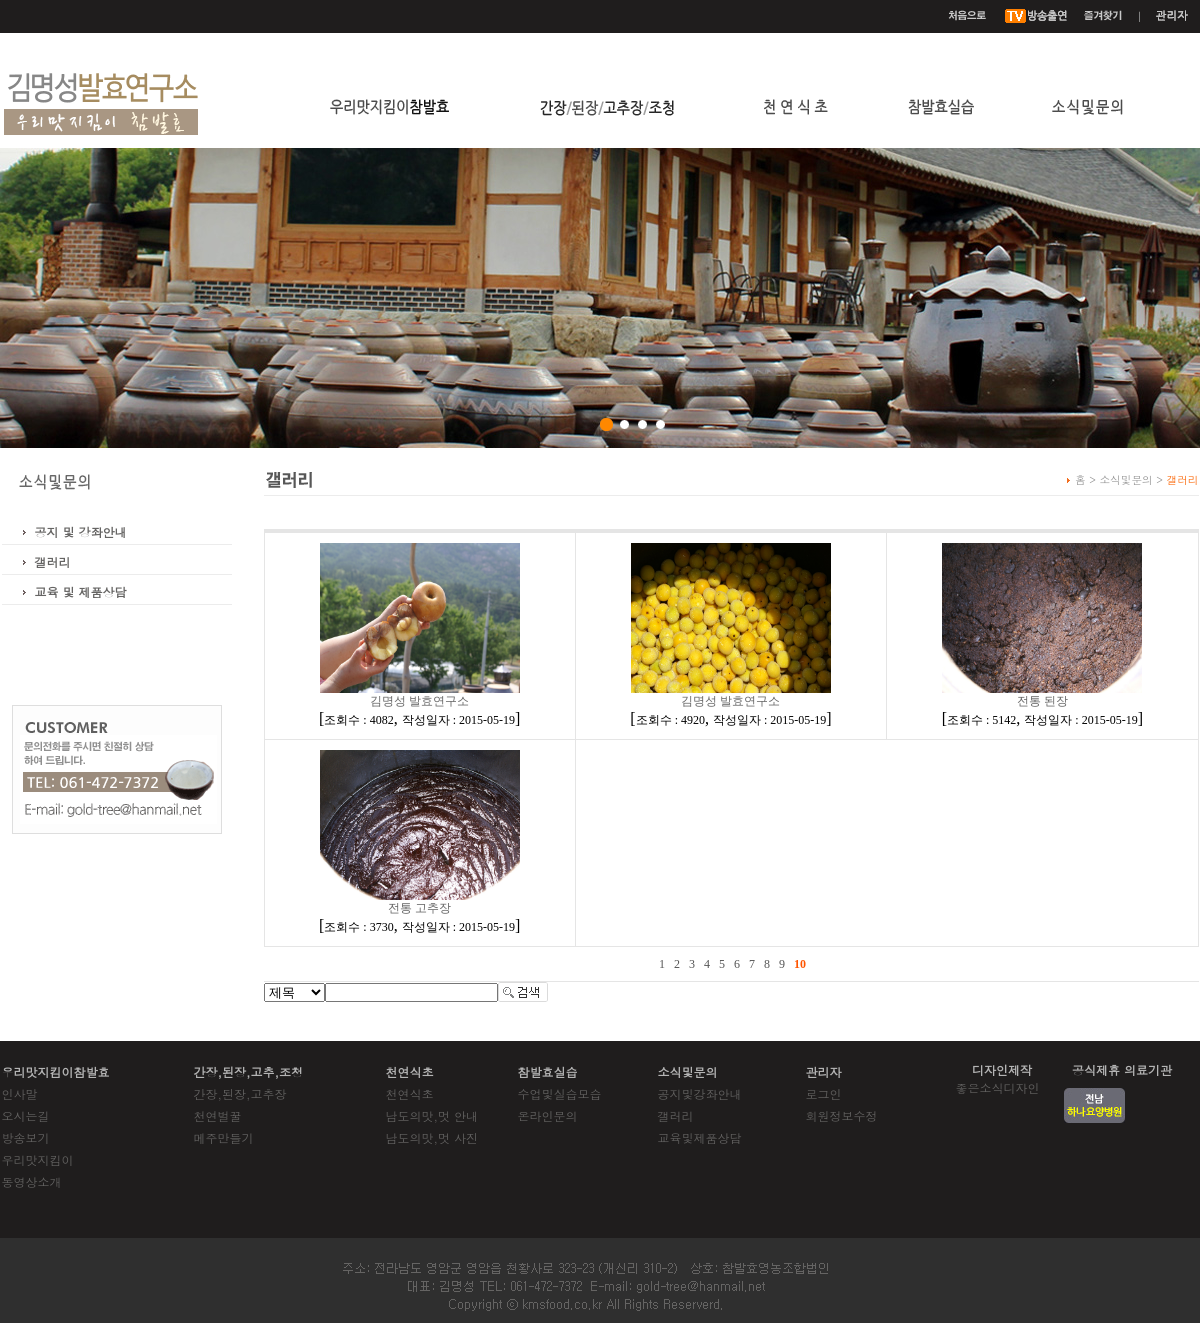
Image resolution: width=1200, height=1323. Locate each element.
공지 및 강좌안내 (81, 531)
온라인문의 (548, 1115)
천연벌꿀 (218, 1115)
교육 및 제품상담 (81, 591)
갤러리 (53, 561)
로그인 (824, 1093)
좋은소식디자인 (998, 1087)
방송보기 (26, 1137)
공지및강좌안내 (700, 1093)
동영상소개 (32, 1181)
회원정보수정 (842, 1115)
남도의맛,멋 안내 (432, 1115)
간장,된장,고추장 (240, 1093)
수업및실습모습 (560, 1093)
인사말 (20, 1093)
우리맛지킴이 (38, 1159)
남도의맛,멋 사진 (432, 1137)
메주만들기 (224, 1137)
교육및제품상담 (700, 1137)
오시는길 (26, 1115)
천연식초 (410, 1093)
